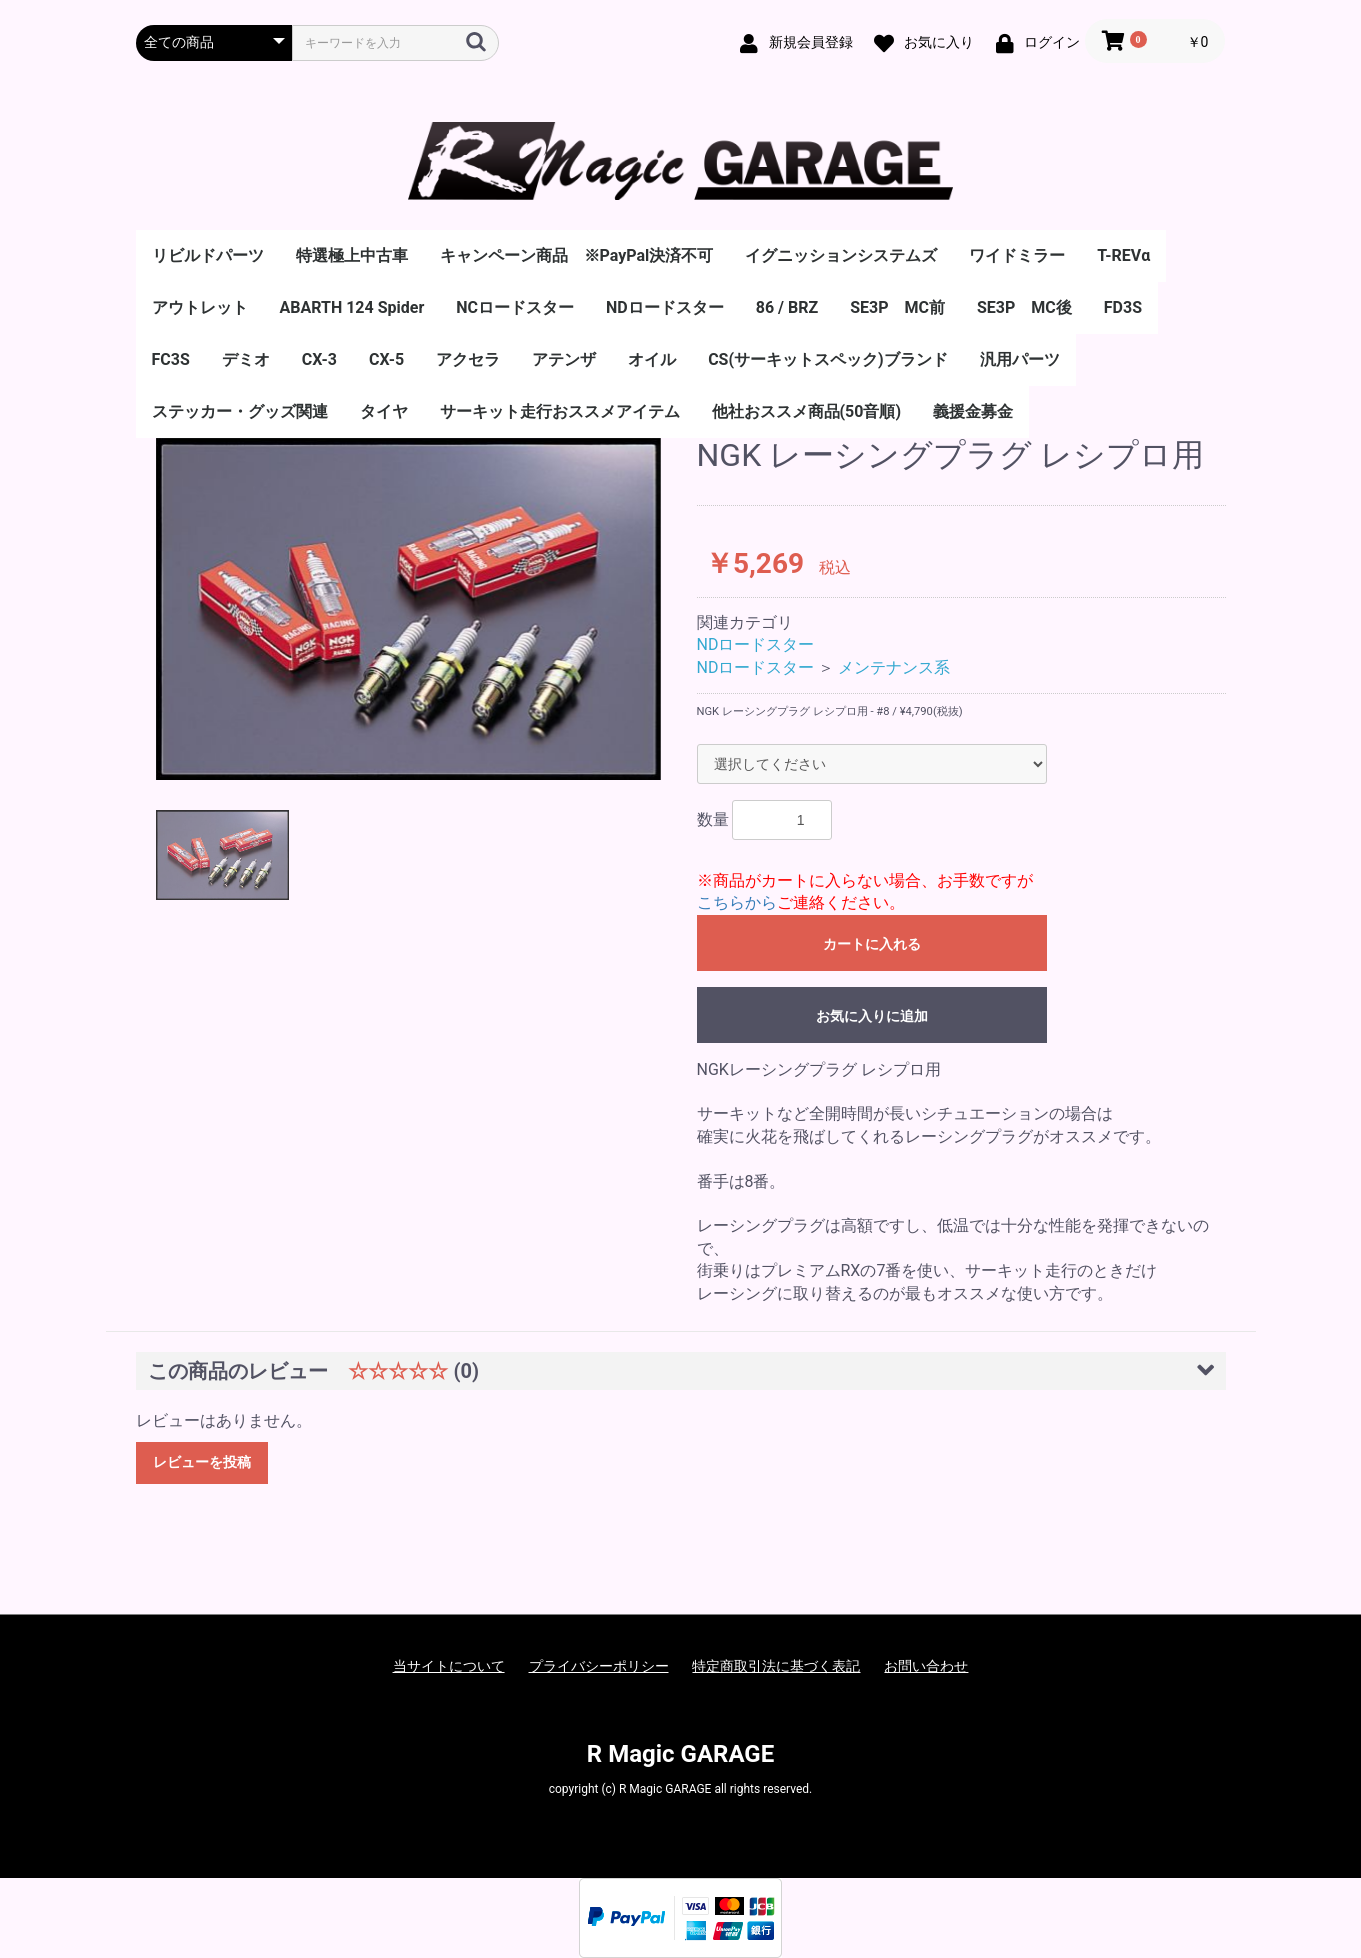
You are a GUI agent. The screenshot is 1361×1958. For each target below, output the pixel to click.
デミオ (246, 359)
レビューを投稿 (202, 1462)
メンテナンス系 (894, 667)
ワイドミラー (1017, 255)
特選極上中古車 (352, 255)
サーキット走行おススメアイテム (560, 411)
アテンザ (564, 359)
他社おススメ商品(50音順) (807, 411)
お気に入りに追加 (872, 1016)
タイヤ (384, 411)
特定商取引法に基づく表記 (776, 1666)
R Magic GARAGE (680, 1754)
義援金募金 (973, 411)
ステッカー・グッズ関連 (240, 411)
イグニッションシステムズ (841, 255)
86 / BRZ (787, 307)
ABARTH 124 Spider (352, 307)
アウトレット (200, 307)
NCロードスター (515, 307)
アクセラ (468, 359)
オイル (652, 359)
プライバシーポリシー (599, 1666)
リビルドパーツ (208, 255)
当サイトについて (449, 1666)
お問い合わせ (926, 1666)
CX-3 (319, 359)
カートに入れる (872, 944)
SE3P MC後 (1024, 307)
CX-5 (386, 359)
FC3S (171, 359)
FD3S (1123, 307)
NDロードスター (665, 307)
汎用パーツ (1020, 359)
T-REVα (1123, 255)
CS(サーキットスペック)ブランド (828, 359)
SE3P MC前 (897, 307)
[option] (408, 609)
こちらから (737, 902)
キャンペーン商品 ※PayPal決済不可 (577, 255)
